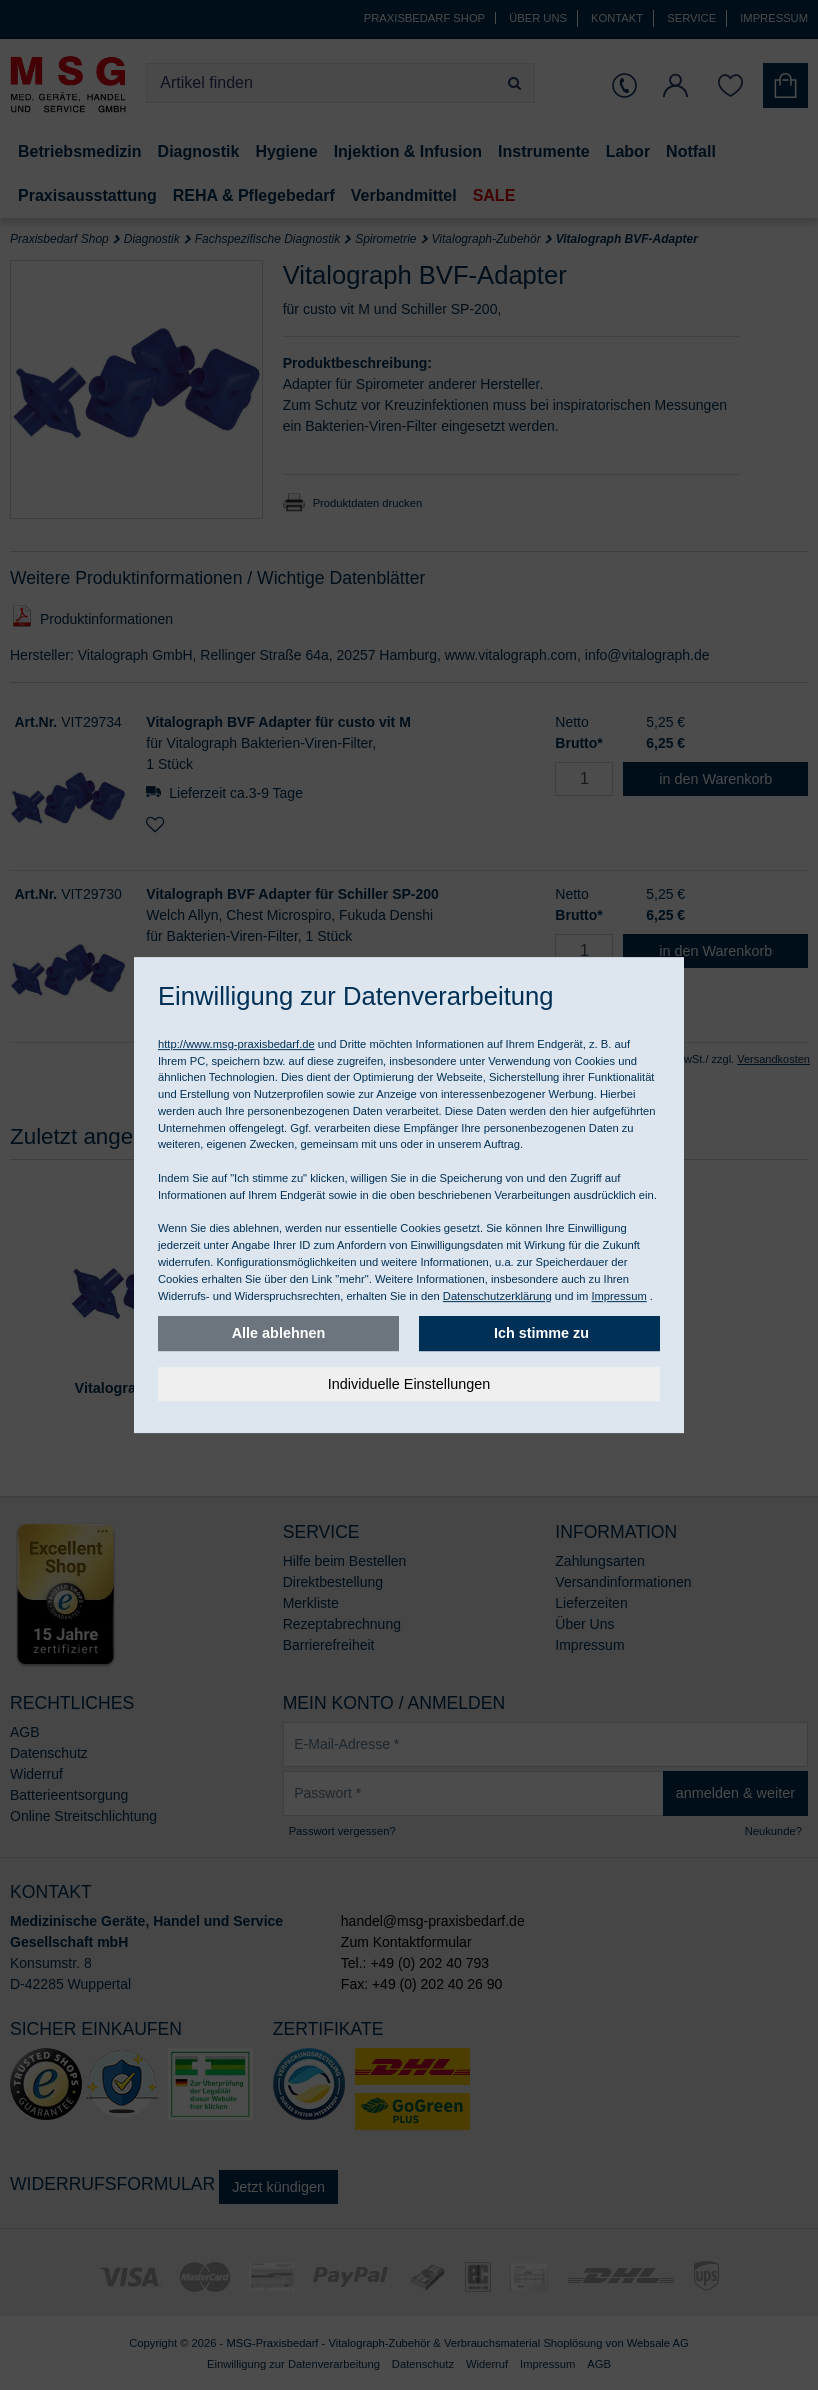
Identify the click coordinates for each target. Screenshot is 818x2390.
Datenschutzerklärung (497, 1296)
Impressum (618, 1296)
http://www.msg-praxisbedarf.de (236, 1044)
